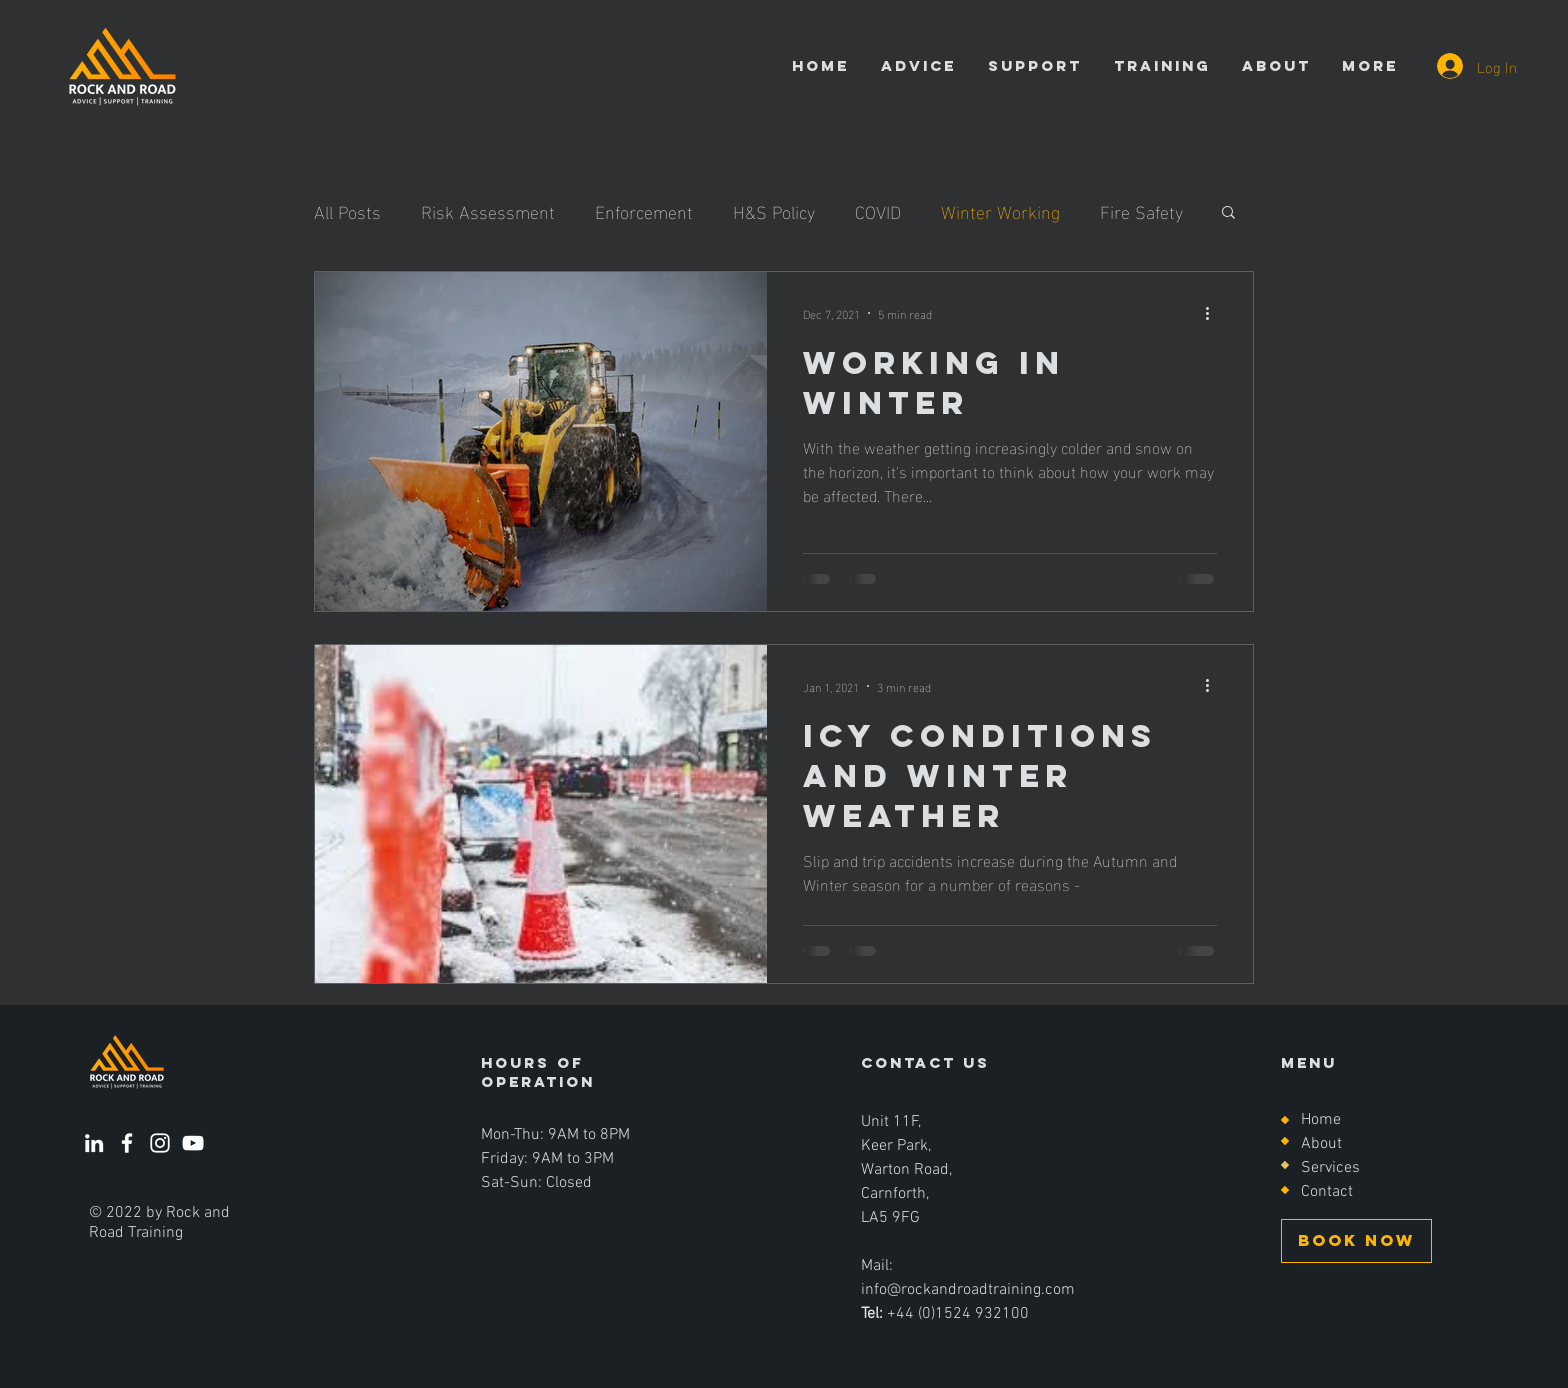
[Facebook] (127, 1143)
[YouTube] (193, 1143)
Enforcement (644, 210)
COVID (878, 210)
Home (1321, 1120)
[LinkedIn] (94, 1143)
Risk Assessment (488, 210)
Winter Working (1000, 210)
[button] (1228, 213)
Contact (1327, 1192)
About (1321, 1144)
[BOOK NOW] (1356, 1241)
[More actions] (1214, 313)
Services (1330, 1168)
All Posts (347, 210)
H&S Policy (774, 210)
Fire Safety (1141, 210)
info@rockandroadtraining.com (968, 1290)
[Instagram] (160, 1143)
